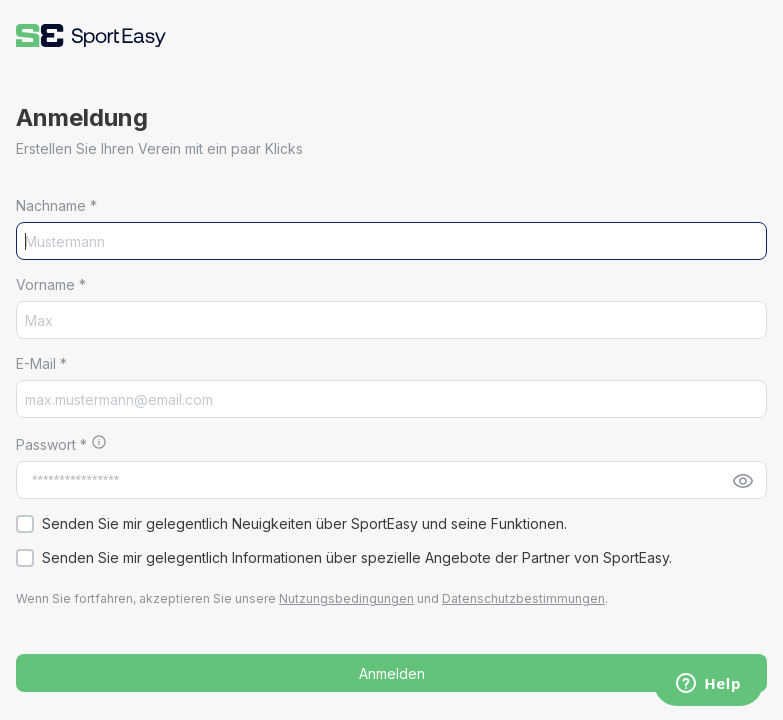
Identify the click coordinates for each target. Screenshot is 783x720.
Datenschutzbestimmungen (523, 598)
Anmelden (392, 673)
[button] (91, 35)
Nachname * (56, 205)
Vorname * (51, 284)
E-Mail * (41, 363)
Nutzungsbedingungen (346, 598)
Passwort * (53, 444)
